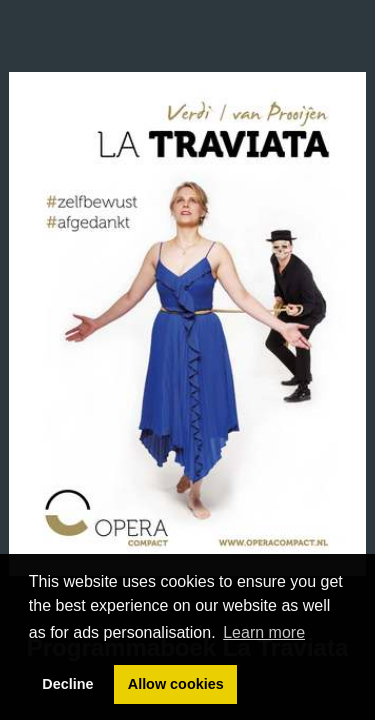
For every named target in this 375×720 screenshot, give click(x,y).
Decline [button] (67, 684)
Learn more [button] (264, 632)
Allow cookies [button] (176, 684)
